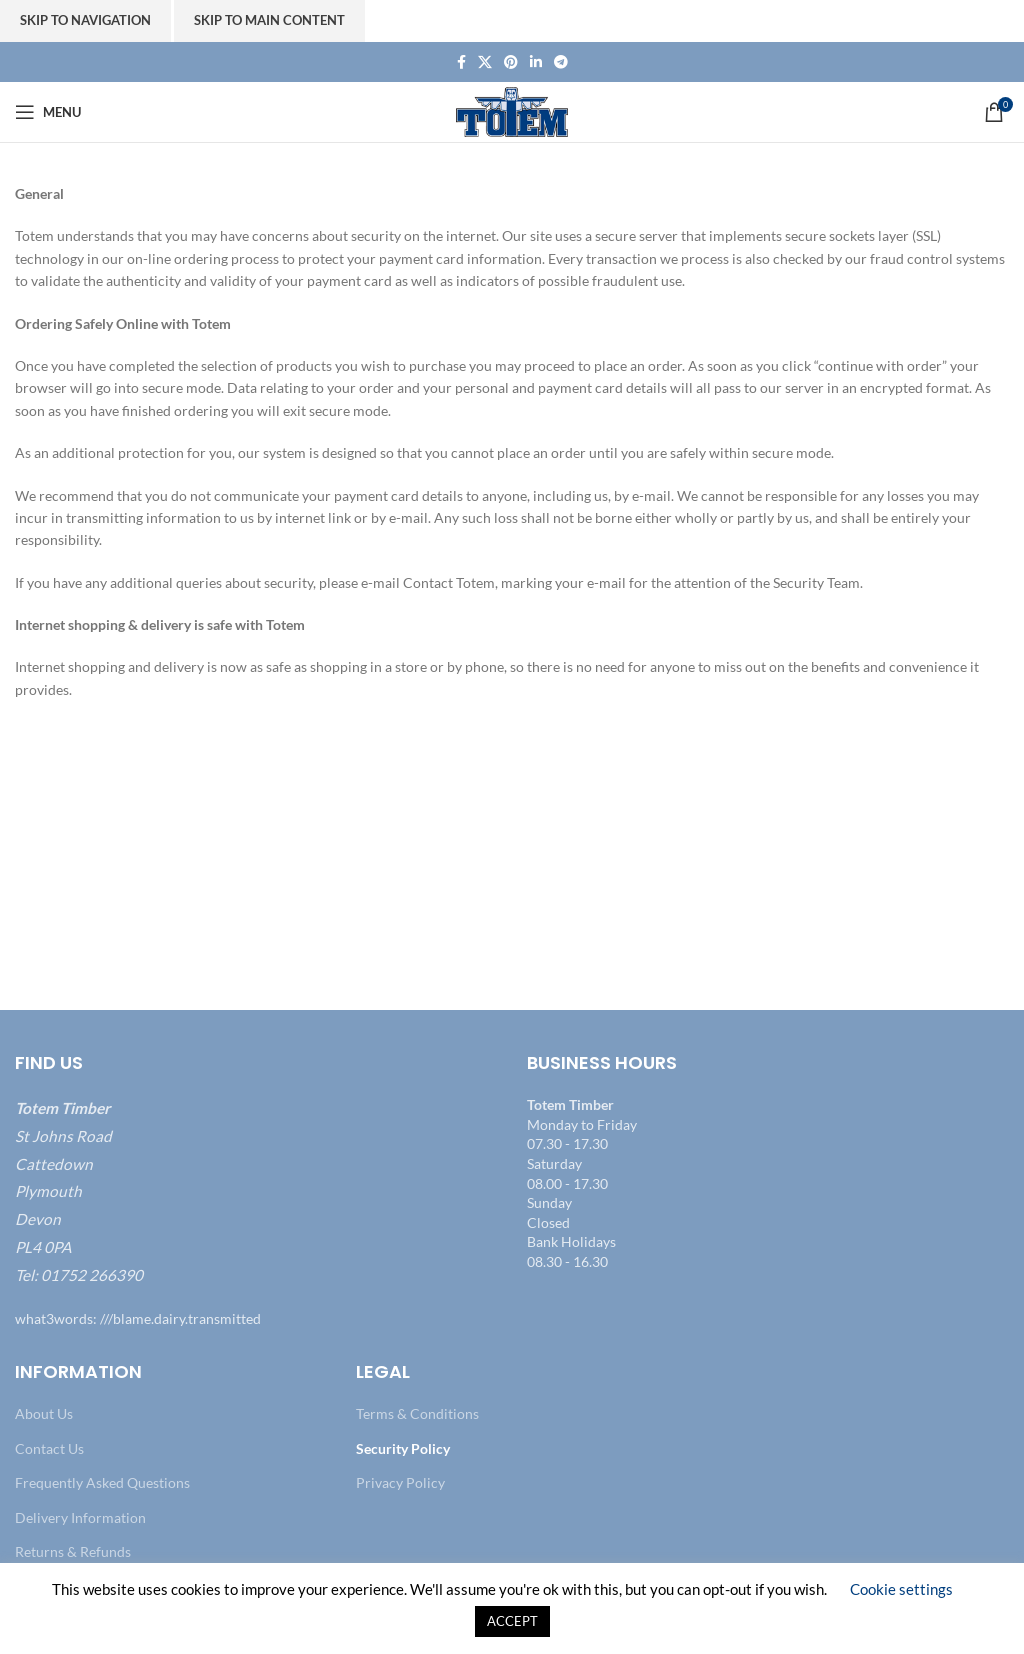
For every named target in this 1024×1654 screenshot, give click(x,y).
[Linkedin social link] (536, 62)
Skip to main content (269, 20)
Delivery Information (80, 1517)
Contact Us (49, 1448)
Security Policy (403, 1448)
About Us (44, 1413)
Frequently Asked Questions (102, 1482)
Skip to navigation (85, 20)
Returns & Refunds (73, 1551)
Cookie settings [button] (901, 1589)
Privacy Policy (400, 1482)
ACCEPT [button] (512, 1621)
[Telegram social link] (561, 62)
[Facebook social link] (461, 62)
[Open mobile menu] (48, 112)
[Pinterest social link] (511, 62)
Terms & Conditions (417, 1413)
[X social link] (485, 62)
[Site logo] (512, 110)
